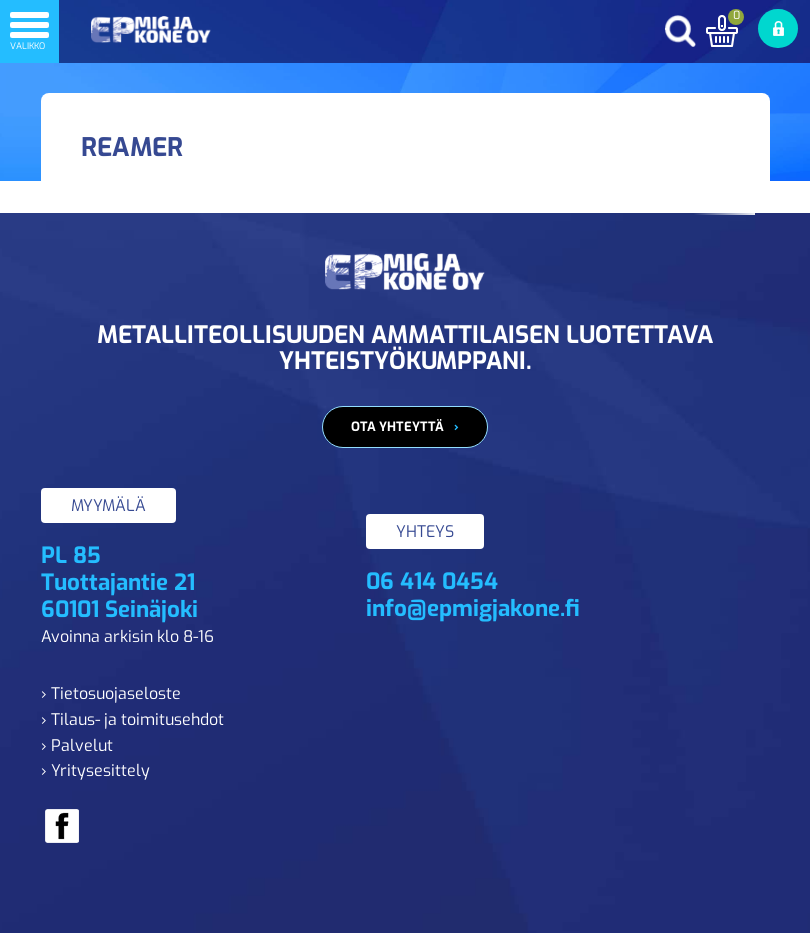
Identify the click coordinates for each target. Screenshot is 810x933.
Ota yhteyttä (397, 426)
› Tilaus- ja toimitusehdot (132, 719)
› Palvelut (77, 745)
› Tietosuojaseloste (111, 693)
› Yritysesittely (95, 770)
